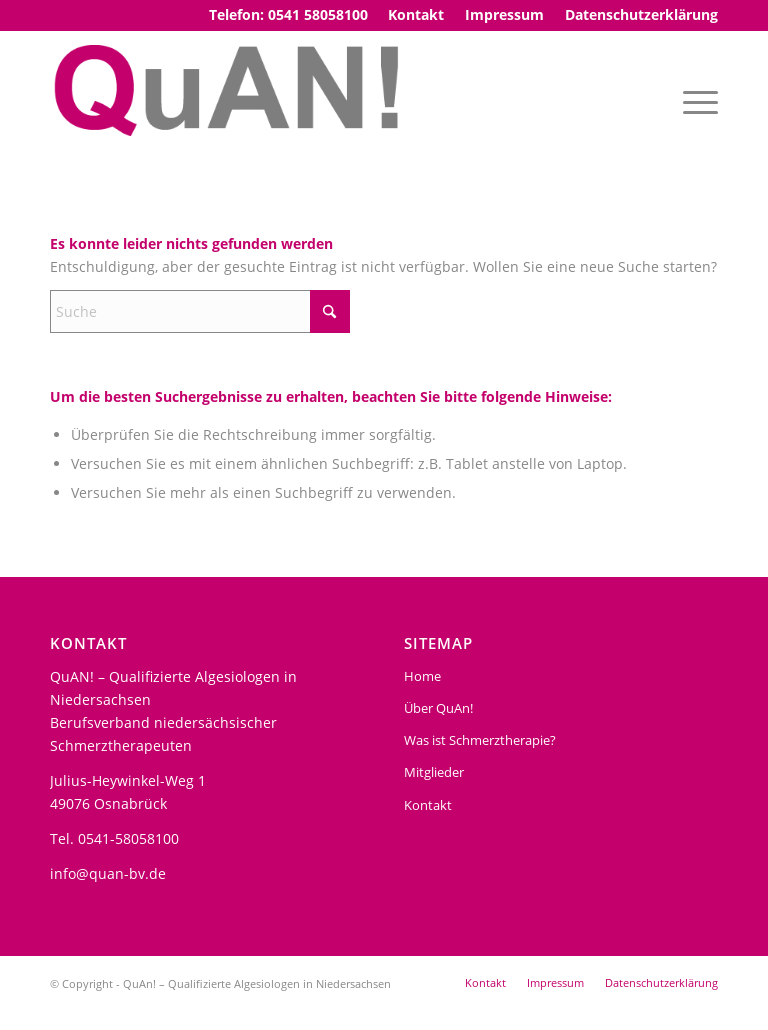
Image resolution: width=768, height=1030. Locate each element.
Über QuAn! (438, 708)
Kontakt (428, 805)
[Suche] (200, 311)
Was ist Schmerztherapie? (480, 740)
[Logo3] (229, 101)
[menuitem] (416, 15)
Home (422, 676)
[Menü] (695, 101)
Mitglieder (434, 772)
